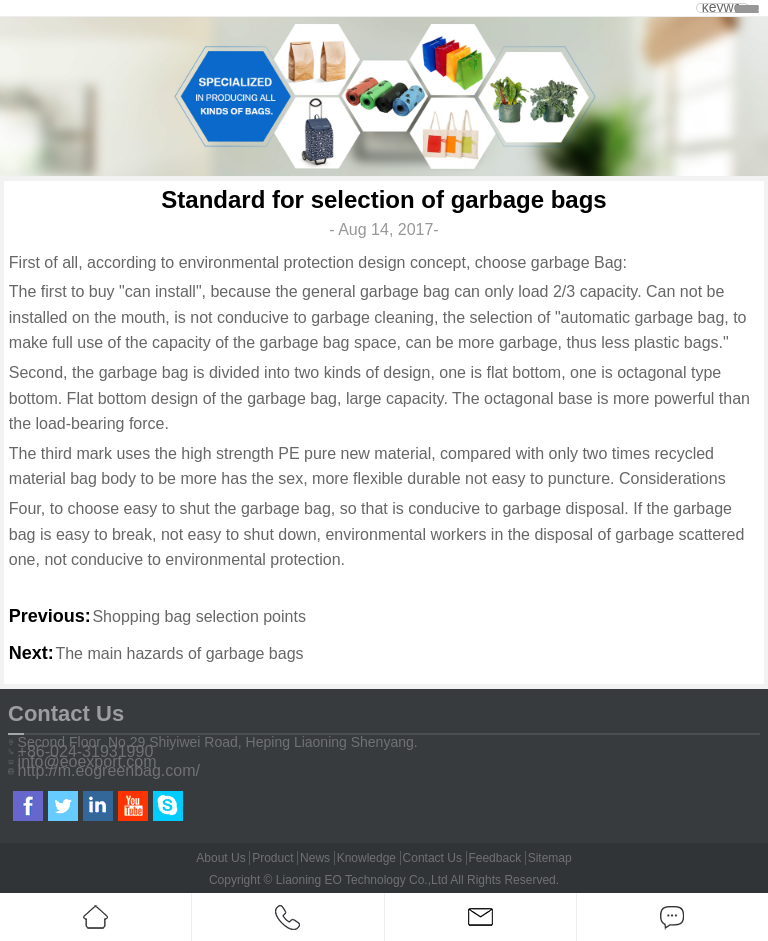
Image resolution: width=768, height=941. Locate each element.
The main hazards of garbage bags (179, 653)
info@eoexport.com (87, 762)
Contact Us (432, 858)
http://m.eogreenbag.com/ (109, 771)
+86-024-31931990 (86, 752)
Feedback (494, 858)
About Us (220, 858)
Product (272, 858)
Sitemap (550, 858)
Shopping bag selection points (199, 616)
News (315, 858)
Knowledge (366, 858)
